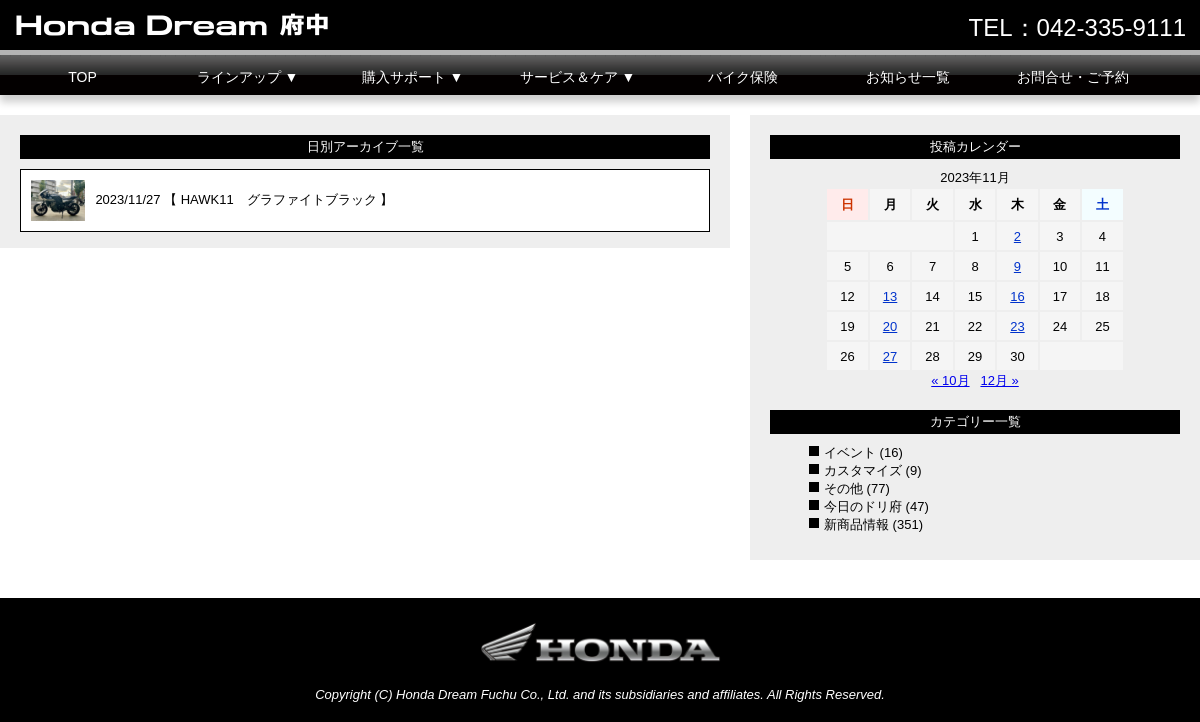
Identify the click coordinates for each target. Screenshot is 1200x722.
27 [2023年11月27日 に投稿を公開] (890, 356)
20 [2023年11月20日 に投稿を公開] (890, 326)
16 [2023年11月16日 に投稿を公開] (1017, 296)
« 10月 (950, 380)
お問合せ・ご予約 (1073, 77)
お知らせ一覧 (908, 77)
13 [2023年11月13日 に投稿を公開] (890, 296)
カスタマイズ (863, 470)
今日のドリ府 (863, 506)
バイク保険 (743, 77)
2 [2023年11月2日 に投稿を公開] (1017, 236)
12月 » (999, 380)
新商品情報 (856, 524)
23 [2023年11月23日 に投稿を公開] (1017, 326)
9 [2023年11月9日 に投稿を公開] (1017, 266)
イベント (850, 452)
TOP (82, 77)
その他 (843, 488)
